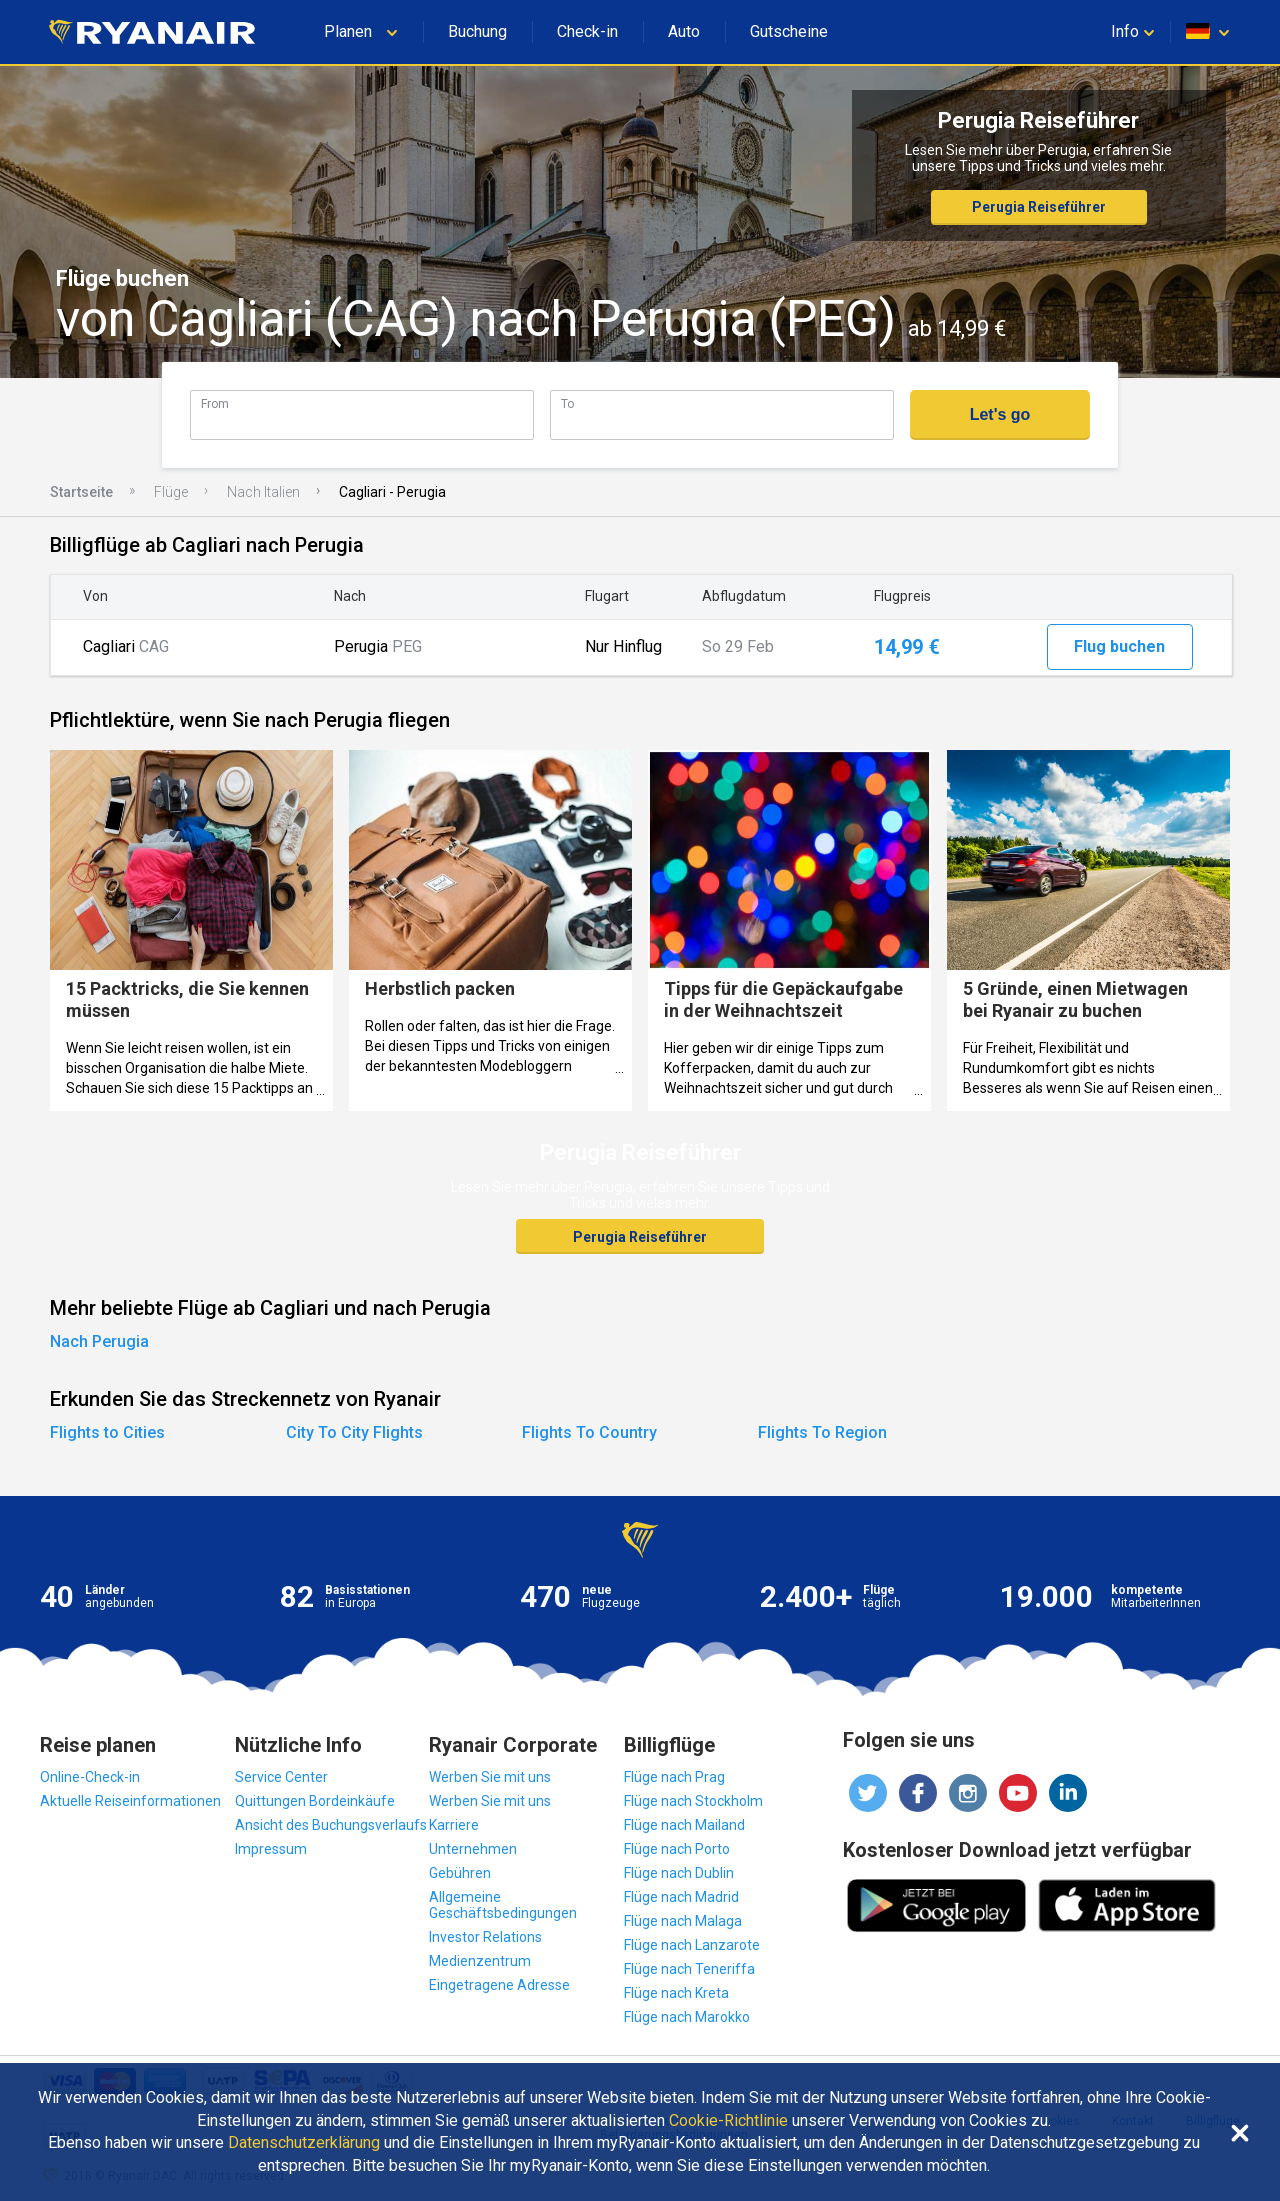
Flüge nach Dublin (679, 1873)
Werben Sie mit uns (490, 1777)
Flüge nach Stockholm (693, 1801)
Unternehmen (473, 1849)
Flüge (171, 492)
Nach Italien (263, 492)
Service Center (281, 1777)
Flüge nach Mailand (684, 1825)
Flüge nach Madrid (681, 1897)
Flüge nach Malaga (683, 1921)
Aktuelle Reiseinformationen (130, 1801)
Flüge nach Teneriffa (689, 1969)
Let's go (1000, 414)
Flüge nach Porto (677, 1849)
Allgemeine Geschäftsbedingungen (503, 1905)
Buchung (477, 31)
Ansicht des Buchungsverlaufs (331, 1825)
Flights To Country (589, 1432)
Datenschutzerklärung (304, 2143)
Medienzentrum (480, 1961)
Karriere (454, 1825)
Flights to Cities (107, 1432)
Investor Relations (485, 1937)
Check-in (587, 31)
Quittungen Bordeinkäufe (315, 1801)
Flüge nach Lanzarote (692, 1945)
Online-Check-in (90, 1777)
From (215, 403)
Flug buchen (1119, 646)
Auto (684, 31)
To (567, 403)
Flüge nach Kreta (676, 1993)
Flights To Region (822, 1432)
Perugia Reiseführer (1039, 207)
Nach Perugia (99, 1341)
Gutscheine (789, 31)
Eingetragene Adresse (499, 1985)
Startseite (81, 492)
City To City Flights (354, 1432)
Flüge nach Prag (674, 1777)
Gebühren (460, 1873)
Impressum (271, 1849)
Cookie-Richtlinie (728, 2121)
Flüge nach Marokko (687, 2017)
